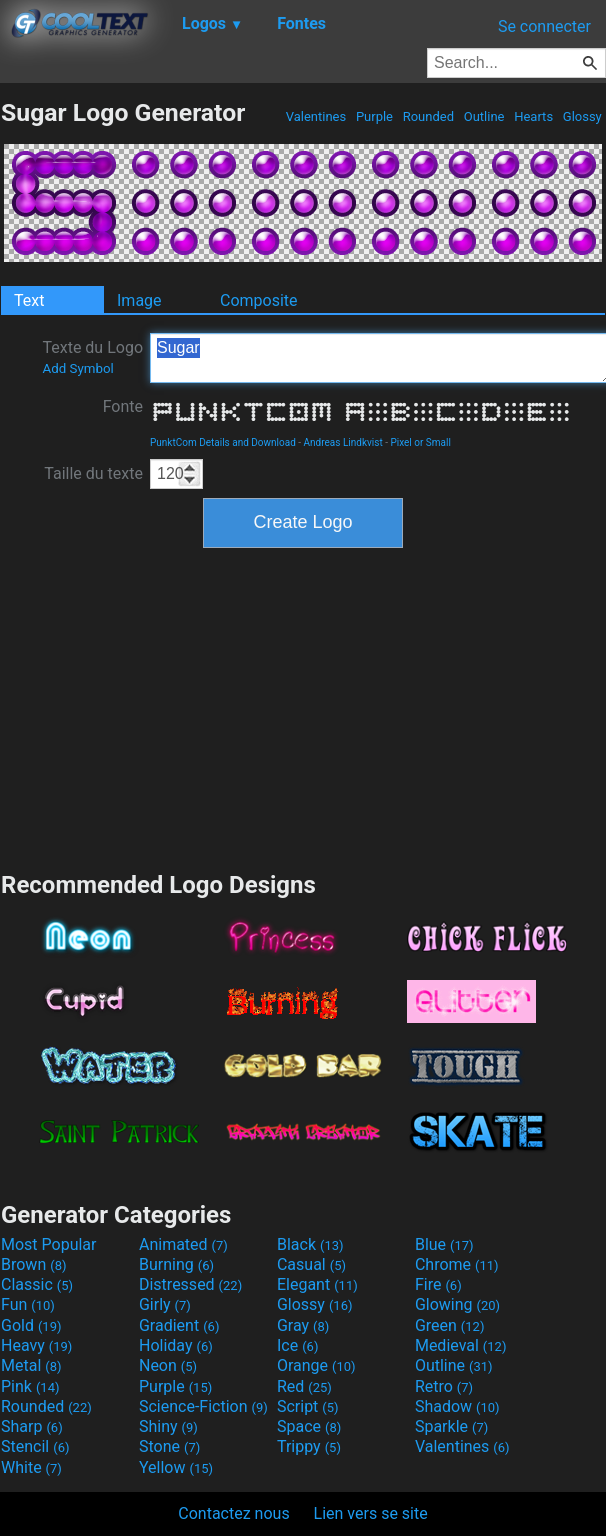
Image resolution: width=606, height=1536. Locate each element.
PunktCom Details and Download (223, 442)
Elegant (317, 1284)
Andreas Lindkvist (343, 442)
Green (450, 1325)
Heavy (36, 1345)
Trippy (309, 1446)
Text (29, 300)
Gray (303, 1325)
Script (308, 1406)
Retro (444, 1386)
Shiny (168, 1426)
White (31, 1467)
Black (310, 1244)
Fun (28, 1304)
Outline (483, 116)
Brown (33, 1264)
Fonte (123, 406)
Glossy (582, 116)
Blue (444, 1244)
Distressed (190, 1284)
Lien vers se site (371, 1513)
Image (139, 300)
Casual (311, 1264)
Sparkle (451, 1426)
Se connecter (544, 26)
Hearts (533, 116)
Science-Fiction (203, 1406)
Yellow (176, 1467)
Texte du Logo (92, 357)
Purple (375, 116)
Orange (316, 1365)
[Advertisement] (303, 707)
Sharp (32, 1426)
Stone (169, 1446)
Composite (259, 300)
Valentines (315, 116)
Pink (30, 1386)
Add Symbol (77, 368)
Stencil (35, 1446)
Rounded (428, 116)
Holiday (176, 1345)
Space (309, 1426)
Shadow (457, 1406)
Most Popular (49, 1244)
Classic (37, 1284)
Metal (31, 1365)
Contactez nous (233, 1513)
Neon (168, 1365)
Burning (176, 1264)
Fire (438, 1284)
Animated (183, 1244)
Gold (31, 1325)
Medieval (461, 1345)
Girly (165, 1304)
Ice (297, 1345)
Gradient (179, 1325)
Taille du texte (93, 473)
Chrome (457, 1264)
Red (304, 1386)
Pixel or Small (420, 442)
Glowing (457, 1304)
